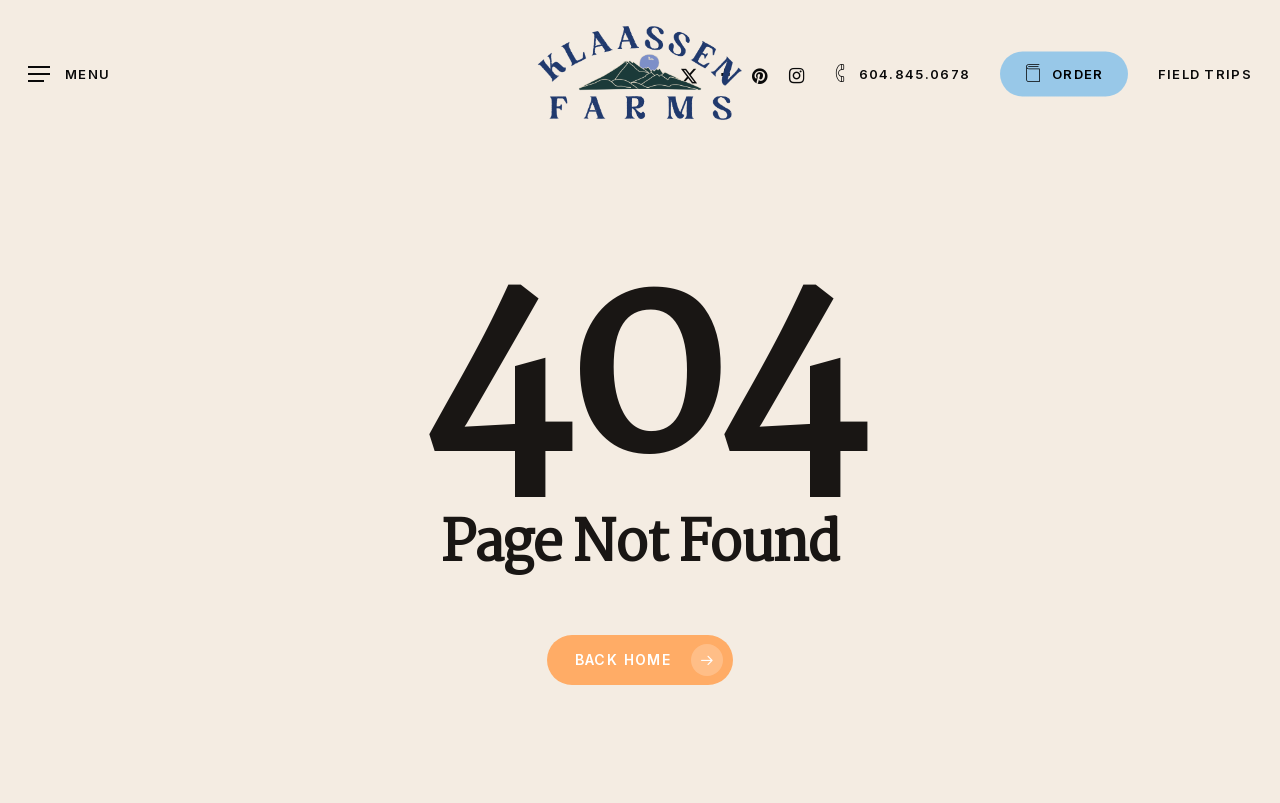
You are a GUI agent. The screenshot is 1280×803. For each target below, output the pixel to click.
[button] (69, 74)
